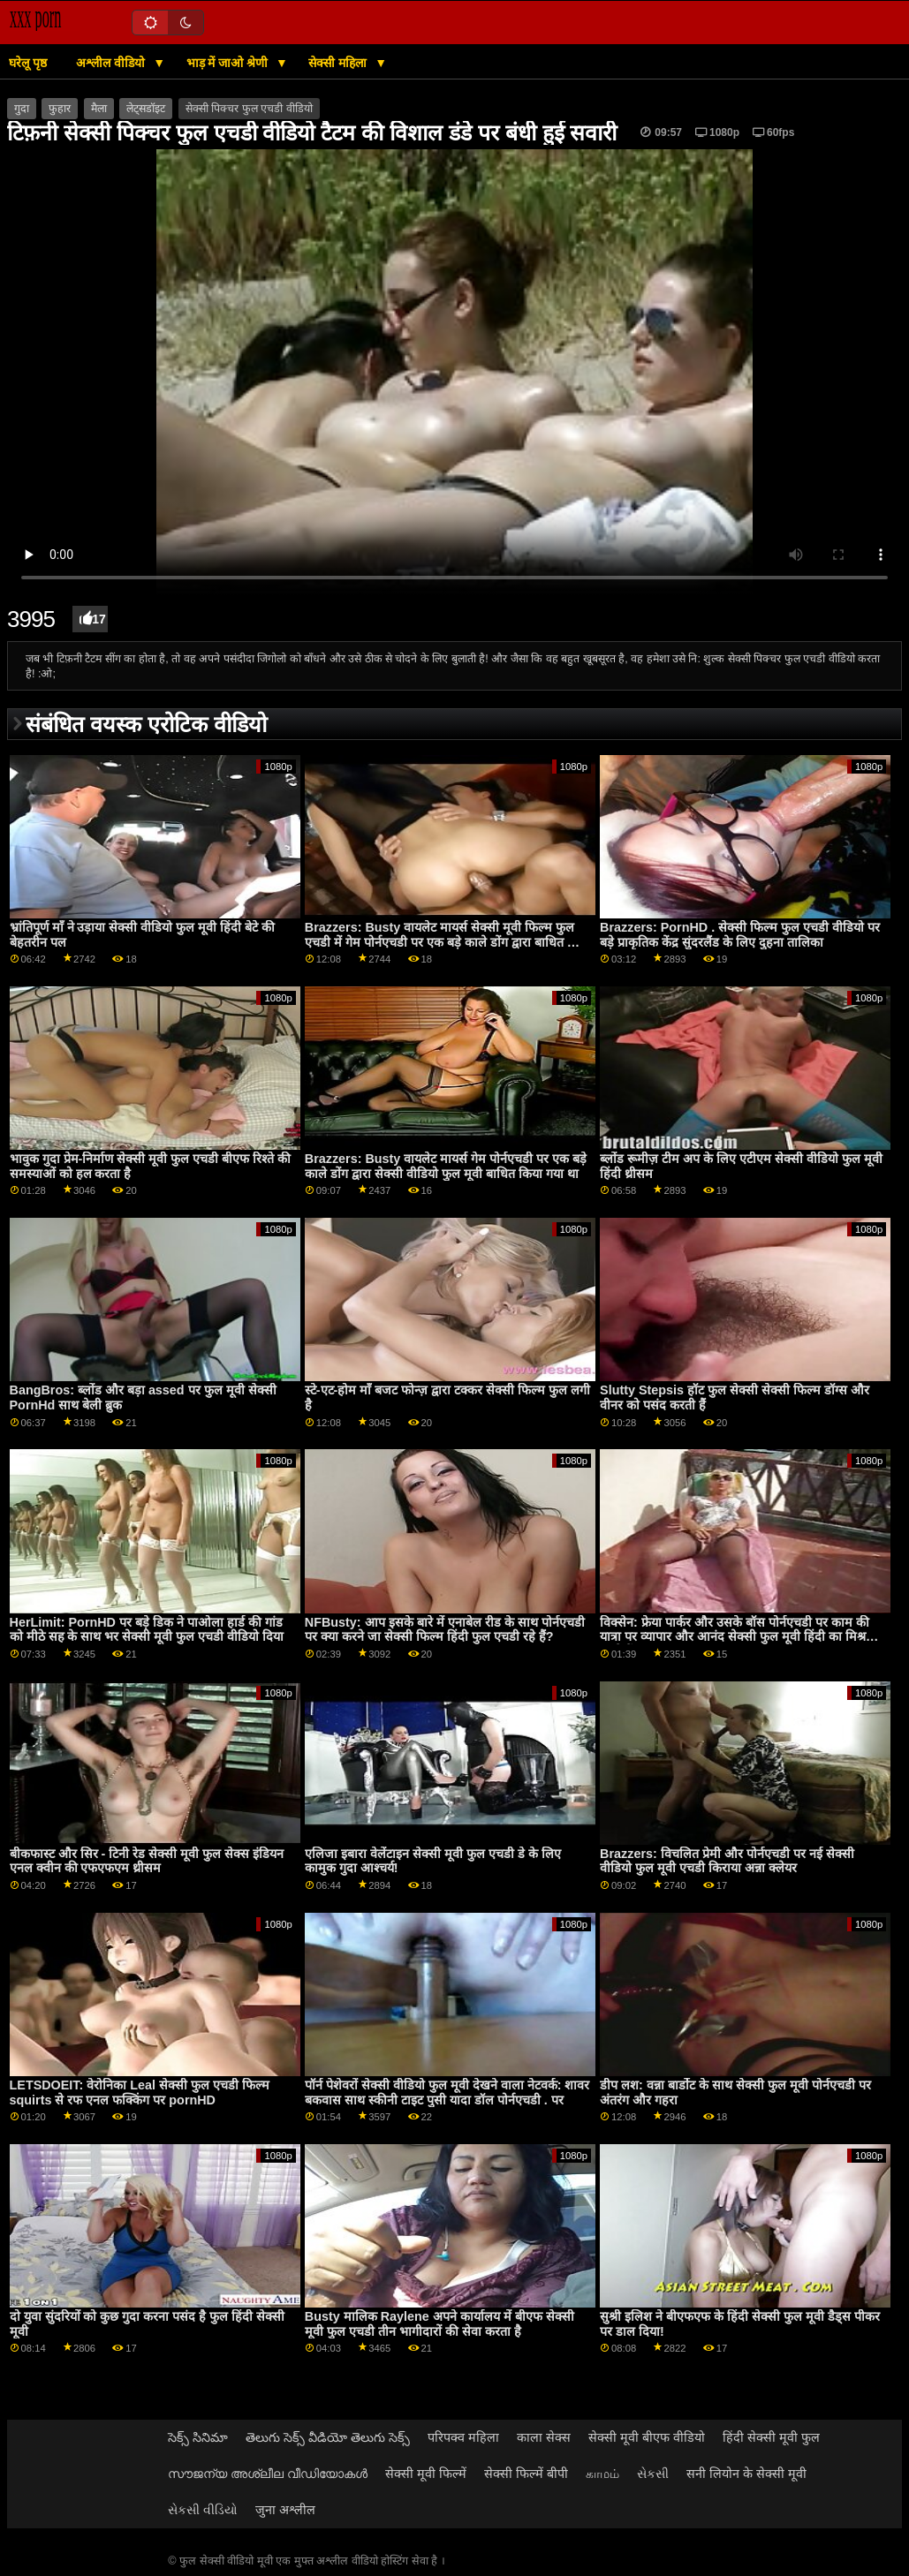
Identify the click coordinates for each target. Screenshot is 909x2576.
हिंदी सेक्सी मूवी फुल (771, 2437)
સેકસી (653, 2473)
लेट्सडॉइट (145, 108)
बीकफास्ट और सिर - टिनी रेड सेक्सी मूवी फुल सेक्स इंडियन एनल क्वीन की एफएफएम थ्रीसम (147, 1861)
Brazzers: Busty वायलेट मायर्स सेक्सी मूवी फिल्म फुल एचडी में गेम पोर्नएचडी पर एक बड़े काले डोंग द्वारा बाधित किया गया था (448, 941)
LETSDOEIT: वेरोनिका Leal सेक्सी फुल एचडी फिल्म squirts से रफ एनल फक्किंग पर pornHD (139, 2092)
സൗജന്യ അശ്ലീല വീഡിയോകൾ (267, 2473)
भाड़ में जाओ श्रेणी (229, 63)
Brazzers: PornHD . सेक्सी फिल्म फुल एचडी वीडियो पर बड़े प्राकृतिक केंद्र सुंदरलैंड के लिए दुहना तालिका (740, 934)
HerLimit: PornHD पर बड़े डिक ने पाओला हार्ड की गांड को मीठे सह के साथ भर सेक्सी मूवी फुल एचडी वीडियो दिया (147, 1629)
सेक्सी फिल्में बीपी (526, 2473)
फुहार (60, 108)
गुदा (21, 108)
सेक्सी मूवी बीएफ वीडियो (646, 2437)
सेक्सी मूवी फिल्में (425, 2473)
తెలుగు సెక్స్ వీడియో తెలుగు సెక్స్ (328, 2437)
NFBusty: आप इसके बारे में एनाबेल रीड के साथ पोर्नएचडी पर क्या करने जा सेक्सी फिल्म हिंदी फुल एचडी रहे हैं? (445, 1629)
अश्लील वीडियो (112, 63)
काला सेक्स (544, 2437)
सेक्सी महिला (339, 63)
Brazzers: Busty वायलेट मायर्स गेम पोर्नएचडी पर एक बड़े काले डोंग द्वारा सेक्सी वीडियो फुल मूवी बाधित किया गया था (446, 1166)
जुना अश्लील (285, 2510)
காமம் (602, 2473)
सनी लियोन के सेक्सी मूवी (746, 2473)
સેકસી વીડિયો (203, 2510)
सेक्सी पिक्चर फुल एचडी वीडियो (249, 108)
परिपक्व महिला (463, 2437)
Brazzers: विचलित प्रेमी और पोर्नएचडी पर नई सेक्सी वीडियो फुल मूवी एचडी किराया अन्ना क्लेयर (727, 1861)
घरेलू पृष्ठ (28, 63)
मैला (99, 108)
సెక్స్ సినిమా (198, 2437)
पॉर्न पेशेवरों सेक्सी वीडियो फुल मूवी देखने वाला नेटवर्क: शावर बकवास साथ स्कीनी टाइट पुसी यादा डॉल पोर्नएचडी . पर (447, 2092)
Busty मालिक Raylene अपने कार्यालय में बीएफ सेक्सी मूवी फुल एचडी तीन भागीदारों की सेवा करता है (439, 2323)
